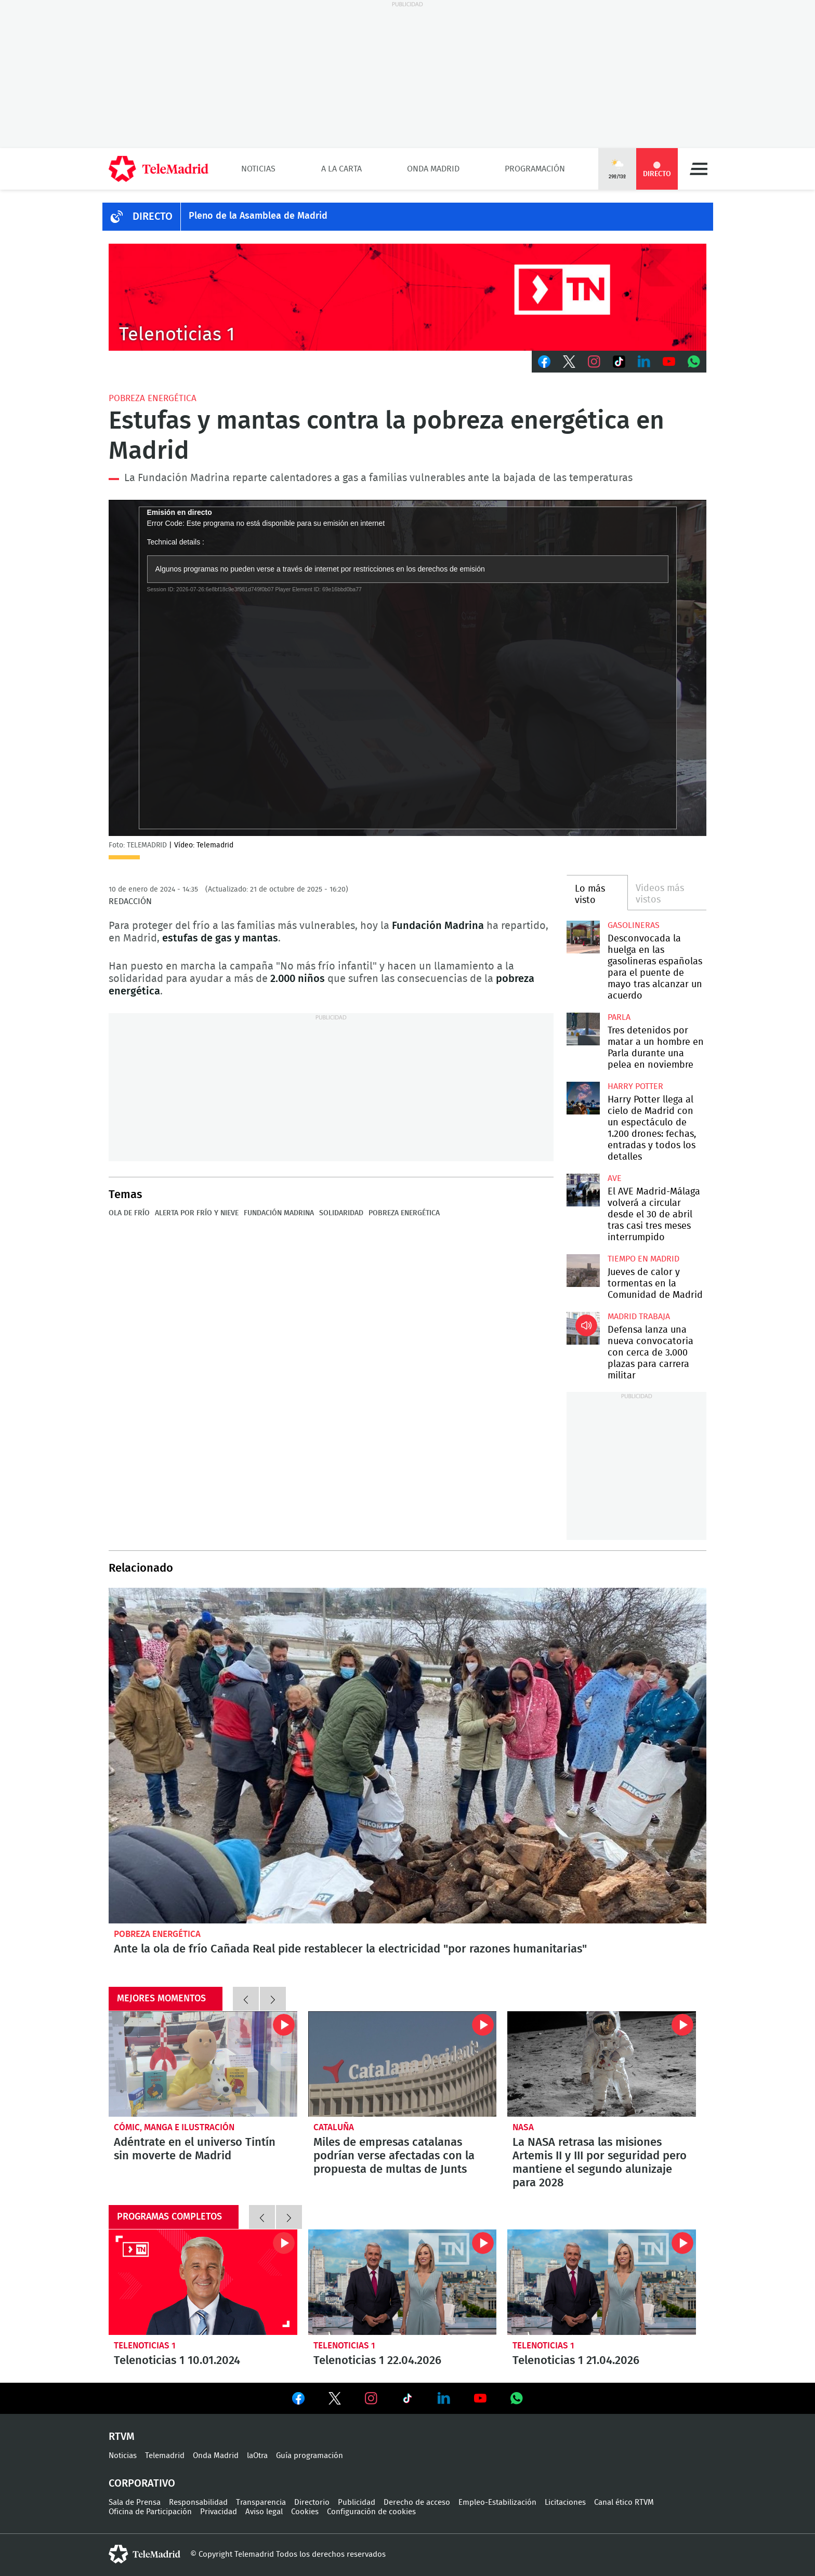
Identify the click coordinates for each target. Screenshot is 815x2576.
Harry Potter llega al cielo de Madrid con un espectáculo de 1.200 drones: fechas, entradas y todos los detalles (583, 1098)
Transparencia (261, 2502)
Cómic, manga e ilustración (174, 2127)
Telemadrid (165, 2456)
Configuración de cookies (371, 2512)
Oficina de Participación (150, 2512)
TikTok (619, 361)
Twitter (569, 361)
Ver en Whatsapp (516, 2398)
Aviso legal (264, 2512)
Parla (619, 1017)
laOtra (257, 2456)
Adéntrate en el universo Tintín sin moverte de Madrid (203, 2064)
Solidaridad (341, 1213)
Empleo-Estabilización (497, 2502)
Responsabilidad (198, 2502)
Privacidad (218, 2512)
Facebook (544, 361)
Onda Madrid (433, 169)
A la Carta (341, 169)
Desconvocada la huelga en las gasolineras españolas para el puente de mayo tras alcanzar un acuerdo (583, 937)
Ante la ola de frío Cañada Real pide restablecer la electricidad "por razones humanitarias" (407, 1756)
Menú (698, 169)
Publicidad (356, 2502)
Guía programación (309, 2456)
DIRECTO (153, 216)
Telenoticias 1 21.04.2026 (601, 2282)
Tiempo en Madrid (643, 1259)
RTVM (122, 2437)
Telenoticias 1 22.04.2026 (402, 2282)
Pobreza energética (152, 398)
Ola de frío (129, 1213)
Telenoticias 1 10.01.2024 (203, 2282)
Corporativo (142, 2483)
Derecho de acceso (417, 2502)
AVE (615, 1178)
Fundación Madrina (279, 1213)
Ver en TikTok (407, 2400)
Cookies (305, 2512)
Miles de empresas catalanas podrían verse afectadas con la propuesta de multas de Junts (402, 2064)
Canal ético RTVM (624, 2502)
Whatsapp (693, 362)
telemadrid (144, 2554)
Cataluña (333, 2127)
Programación (535, 169)
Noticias (258, 169)
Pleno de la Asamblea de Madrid (258, 216)
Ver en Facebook (298, 2400)
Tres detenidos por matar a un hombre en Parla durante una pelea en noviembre (583, 1029)
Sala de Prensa (135, 2502)
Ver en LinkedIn (443, 2398)
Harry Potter (635, 1086)
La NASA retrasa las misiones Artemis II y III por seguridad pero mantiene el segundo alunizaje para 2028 (601, 2064)
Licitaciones (565, 2502)
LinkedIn (644, 362)
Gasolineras (634, 925)
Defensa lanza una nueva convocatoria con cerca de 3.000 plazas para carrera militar (583, 1328)
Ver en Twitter (334, 2400)
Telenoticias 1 (145, 2345)
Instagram (594, 362)
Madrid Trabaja (639, 1316)
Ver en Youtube (480, 2398)
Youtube (668, 362)
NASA (523, 2127)
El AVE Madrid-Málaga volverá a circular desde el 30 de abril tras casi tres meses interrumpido (583, 1190)
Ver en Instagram (371, 2398)
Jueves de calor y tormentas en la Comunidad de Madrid (583, 1270)
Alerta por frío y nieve (197, 1213)
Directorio (312, 2502)
